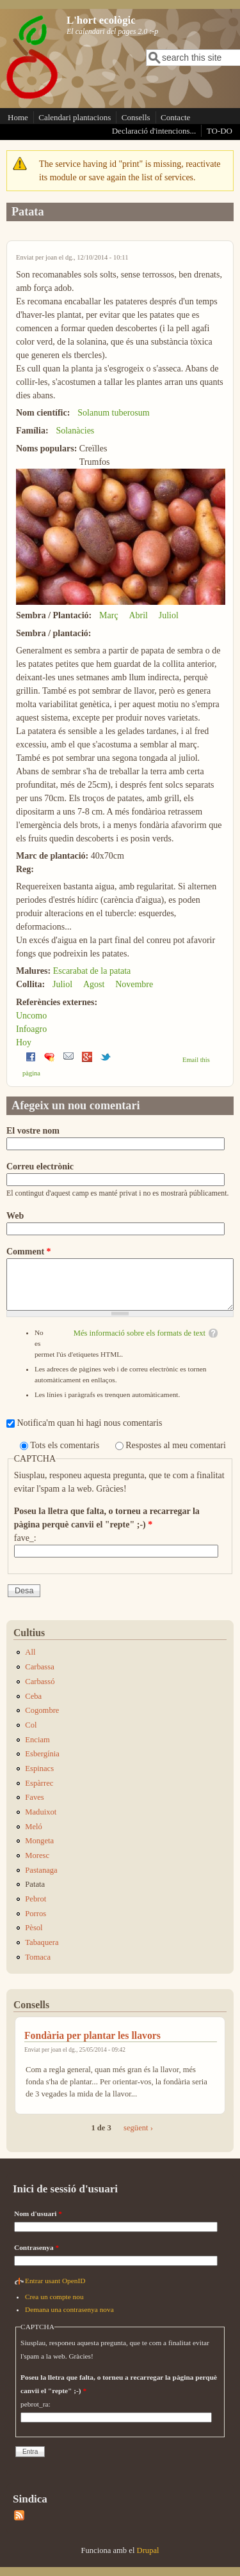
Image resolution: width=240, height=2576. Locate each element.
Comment (28, 1251)
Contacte (175, 117)
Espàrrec (39, 1783)
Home (18, 117)
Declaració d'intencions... (154, 131)
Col (30, 1725)
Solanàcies (75, 430)
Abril (138, 615)
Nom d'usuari (38, 2213)
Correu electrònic (40, 1166)
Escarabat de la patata (92, 971)
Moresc (37, 1855)
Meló (33, 1826)
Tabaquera (41, 1942)
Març (108, 615)
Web (15, 1216)
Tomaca (38, 1957)
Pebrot (35, 1898)
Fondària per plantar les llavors (92, 2035)
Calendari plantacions (74, 117)
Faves (34, 1797)
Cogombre (42, 1710)
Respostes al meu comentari (175, 1445)
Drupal (148, 2550)
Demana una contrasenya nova (69, 2309)
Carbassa (39, 1666)
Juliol (169, 615)
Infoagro (31, 1029)
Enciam (37, 1739)
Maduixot (40, 1811)
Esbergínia (42, 1753)
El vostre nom (33, 1131)
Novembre (134, 984)
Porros (35, 1913)
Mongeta (39, 1840)
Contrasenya (36, 2247)
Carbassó (39, 1681)
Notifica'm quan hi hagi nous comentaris (90, 1423)
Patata (35, 1884)
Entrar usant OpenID (55, 2280)
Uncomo (31, 1015)
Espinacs (39, 1768)
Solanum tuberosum (113, 413)
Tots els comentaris (65, 1445)
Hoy (23, 1042)
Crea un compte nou (54, 2296)
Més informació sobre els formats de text (139, 1333)
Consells (136, 117)
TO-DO (219, 131)
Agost (93, 984)
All (30, 1652)
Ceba (33, 1696)
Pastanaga (41, 1870)
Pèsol (33, 1927)
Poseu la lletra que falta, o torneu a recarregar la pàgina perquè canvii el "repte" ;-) (107, 1517)
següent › (138, 2127)
